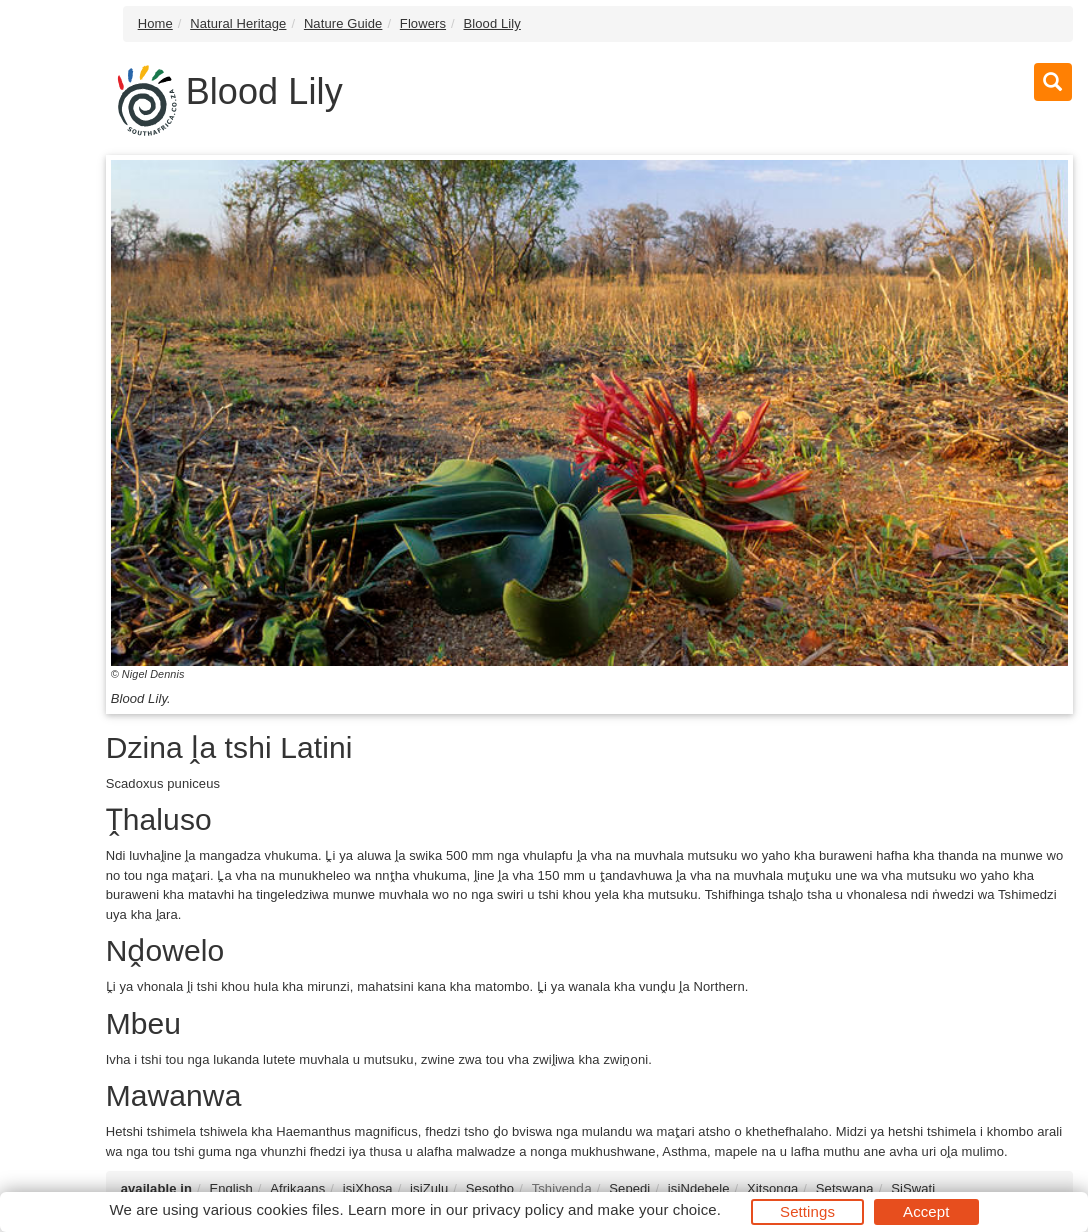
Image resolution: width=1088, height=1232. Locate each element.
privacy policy (517, 1209)
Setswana (845, 1188)
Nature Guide (343, 23)
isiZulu (429, 1188)
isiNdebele (699, 1188)
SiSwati (913, 1188)
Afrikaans (297, 1188)
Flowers (423, 23)
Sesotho (490, 1188)
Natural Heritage (238, 23)
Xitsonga (772, 1188)
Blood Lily (492, 23)
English (230, 1188)
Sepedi (629, 1188)
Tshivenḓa (562, 1188)
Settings (807, 1211)
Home (155, 23)
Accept (926, 1211)
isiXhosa (368, 1188)
